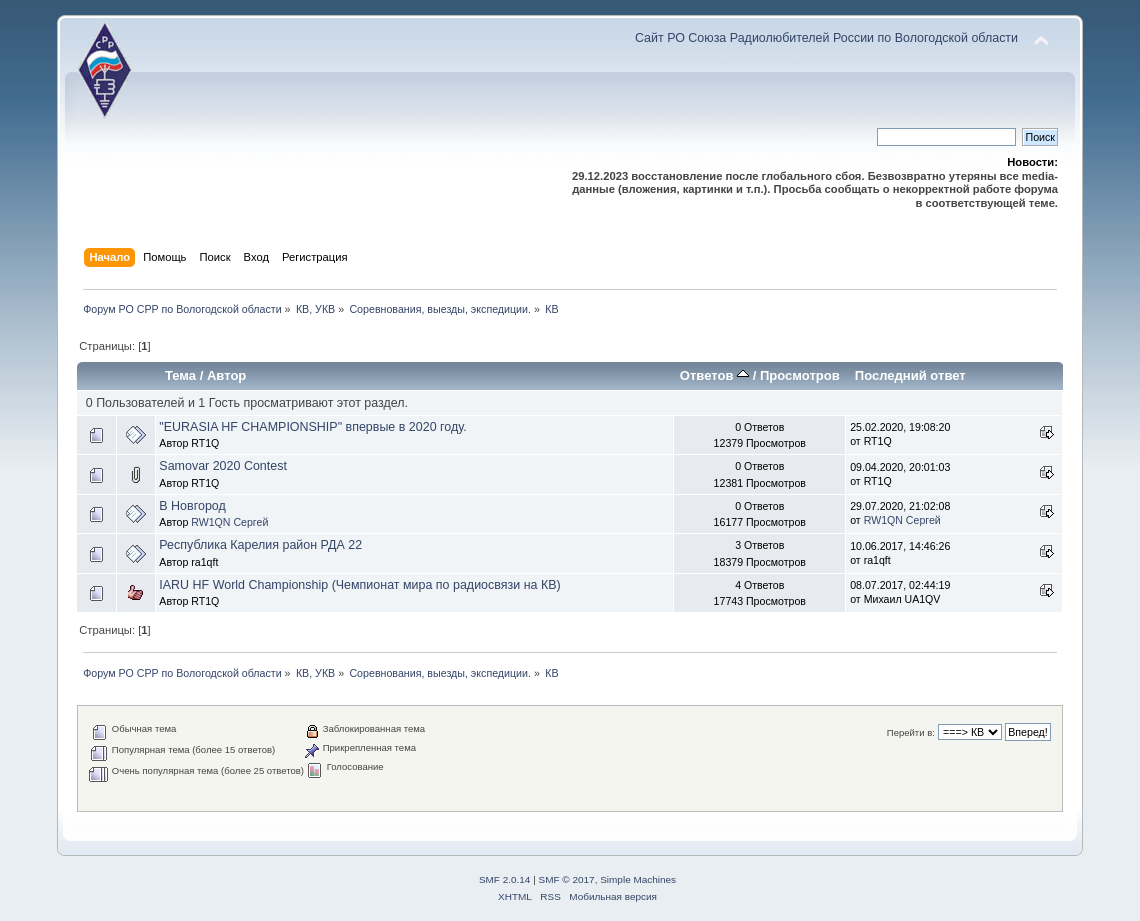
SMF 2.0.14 (505, 879)
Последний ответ (910, 375)
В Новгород (192, 506)
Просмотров (800, 375)
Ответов (714, 375)
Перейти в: (911, 732)
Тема (180, 375)
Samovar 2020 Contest (223, 466)
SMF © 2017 (567, 879)
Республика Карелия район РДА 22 (260, 545)
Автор (226, 375)
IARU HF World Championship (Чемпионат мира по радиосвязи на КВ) (359, 585)
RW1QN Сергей (229, 522)
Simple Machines (638, 879)
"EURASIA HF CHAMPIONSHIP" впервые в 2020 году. (312, 427)
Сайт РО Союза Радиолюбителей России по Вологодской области (826, 38)
